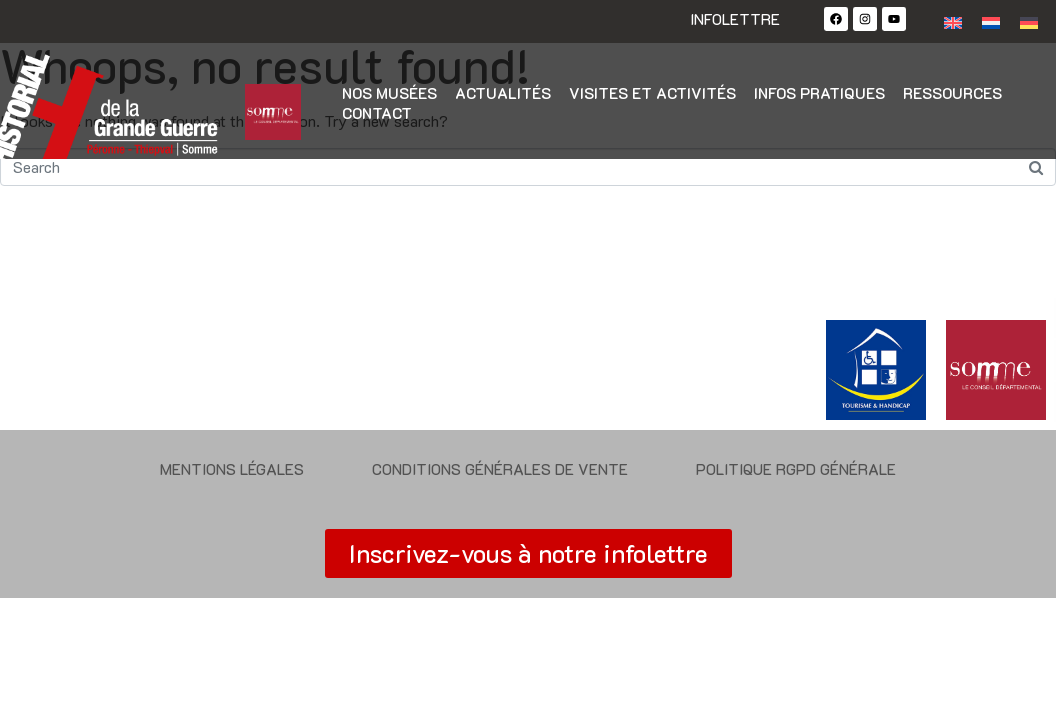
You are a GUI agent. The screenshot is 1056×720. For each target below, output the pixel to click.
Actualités (503, 93)
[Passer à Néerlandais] (991, 21)
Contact (377, 113)
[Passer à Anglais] (953, 21)
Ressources (952, 93)
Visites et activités (652, 93)
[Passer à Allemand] (1029, 21)
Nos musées (389, 93)
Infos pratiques (819, 93)
